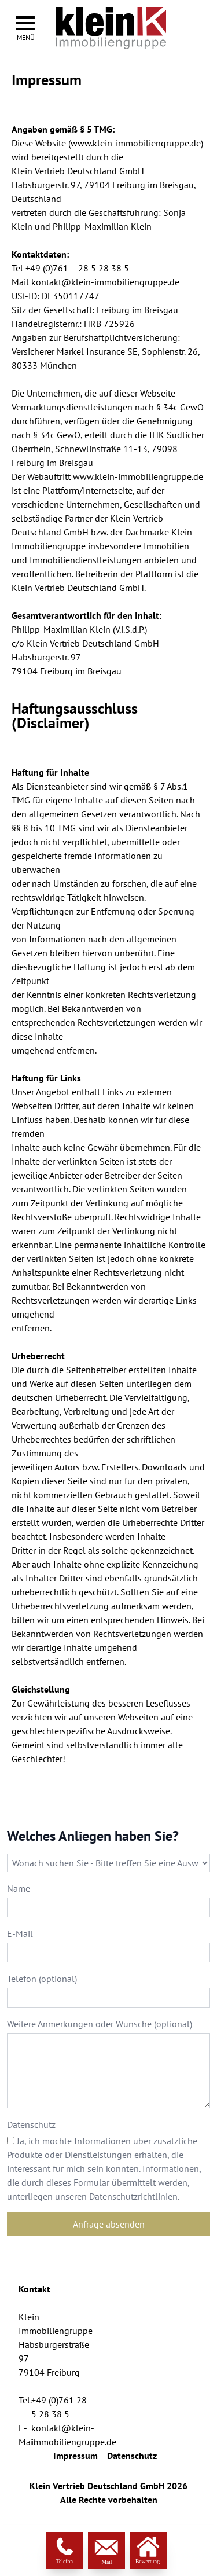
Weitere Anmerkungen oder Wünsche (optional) (99, 2024)
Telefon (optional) (42, 1978)
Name (18, 1888)
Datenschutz (31, 2124)
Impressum (75, 2455)
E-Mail (20, 1933)
